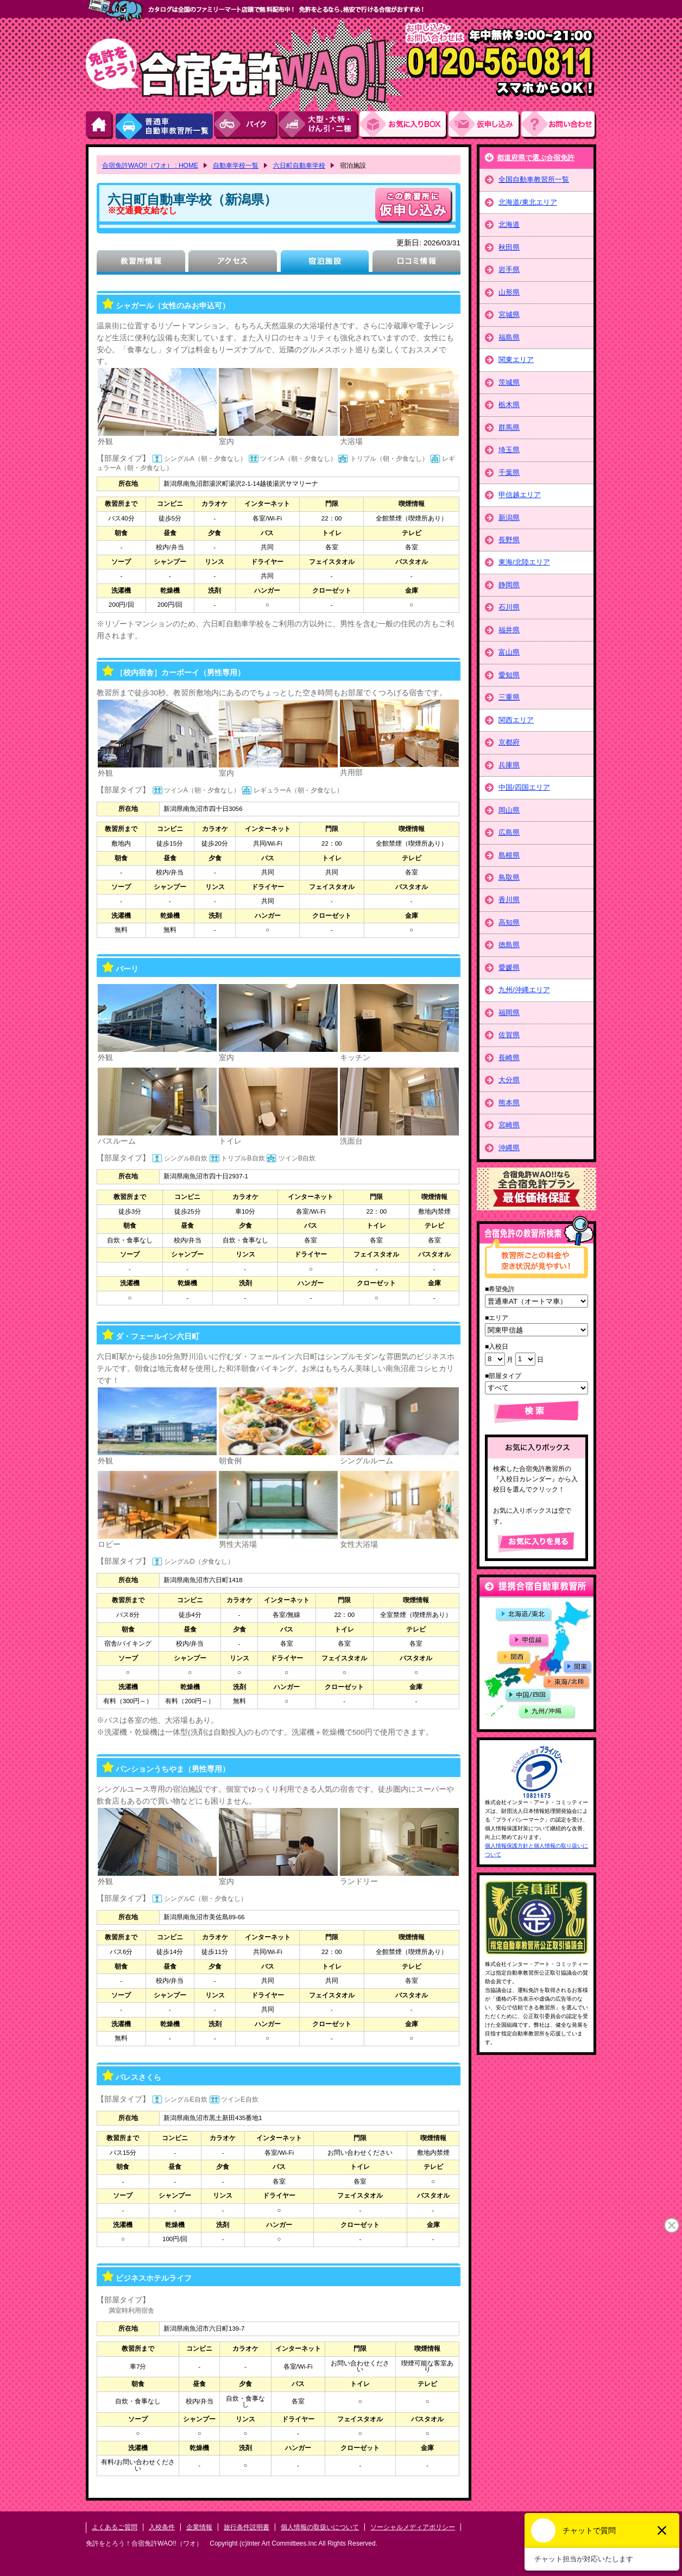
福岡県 (509, 1012)
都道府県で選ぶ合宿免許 (535, 158)
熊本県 (509, 1103)
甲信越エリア (519, 495)
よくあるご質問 (114, 2527)
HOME (100, 125)
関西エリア (516, 720)
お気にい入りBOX (404, 125)
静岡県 (509, 585)
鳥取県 (509, 877)
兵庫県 (509, 765)
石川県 (509, 607)
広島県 (509, 832)
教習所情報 (141, 262)
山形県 (509, 292)
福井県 (509, 630)
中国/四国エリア (524, 787)
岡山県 (509, 810)
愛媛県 (509, 967)
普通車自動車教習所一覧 (164, 125)
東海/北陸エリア (524, 562)
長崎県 (509, 1058)
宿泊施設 (324, 262)
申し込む (413, 205)
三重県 (509, 697)
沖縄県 (509, 1148)
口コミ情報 (416, 262)
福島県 (509, 337)
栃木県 (509, 405)
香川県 (509, 900)
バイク (246, 125)
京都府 (509, 742)
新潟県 (509, 517)
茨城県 (509, 382)
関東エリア (516, 360)
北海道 (509, 224)
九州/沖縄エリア (524, 990)
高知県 (509, 922)
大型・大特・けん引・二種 (319, 125)
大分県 (509, 1080)
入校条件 (162, 2527)
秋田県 (509, 247)
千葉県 (509, 472)
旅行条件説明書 (246, 2527)
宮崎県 (509, 1125)
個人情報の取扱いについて (320, 2527)
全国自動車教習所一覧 (533, 179)
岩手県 (509, 269)
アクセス (232, 262)
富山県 (509, 652)
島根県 (509, 855)
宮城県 (509, 314)
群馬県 (509, 427)
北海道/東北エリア (527, 202)
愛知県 (509, 675)
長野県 (509, 540)
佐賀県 (509, 1035)
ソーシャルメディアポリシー (412, 2527)
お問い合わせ (558, 125)
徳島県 (509, 945)
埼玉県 (509, 450)
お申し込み (485, 125)
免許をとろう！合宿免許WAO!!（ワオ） (144, 2543)
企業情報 (199, 2527)
